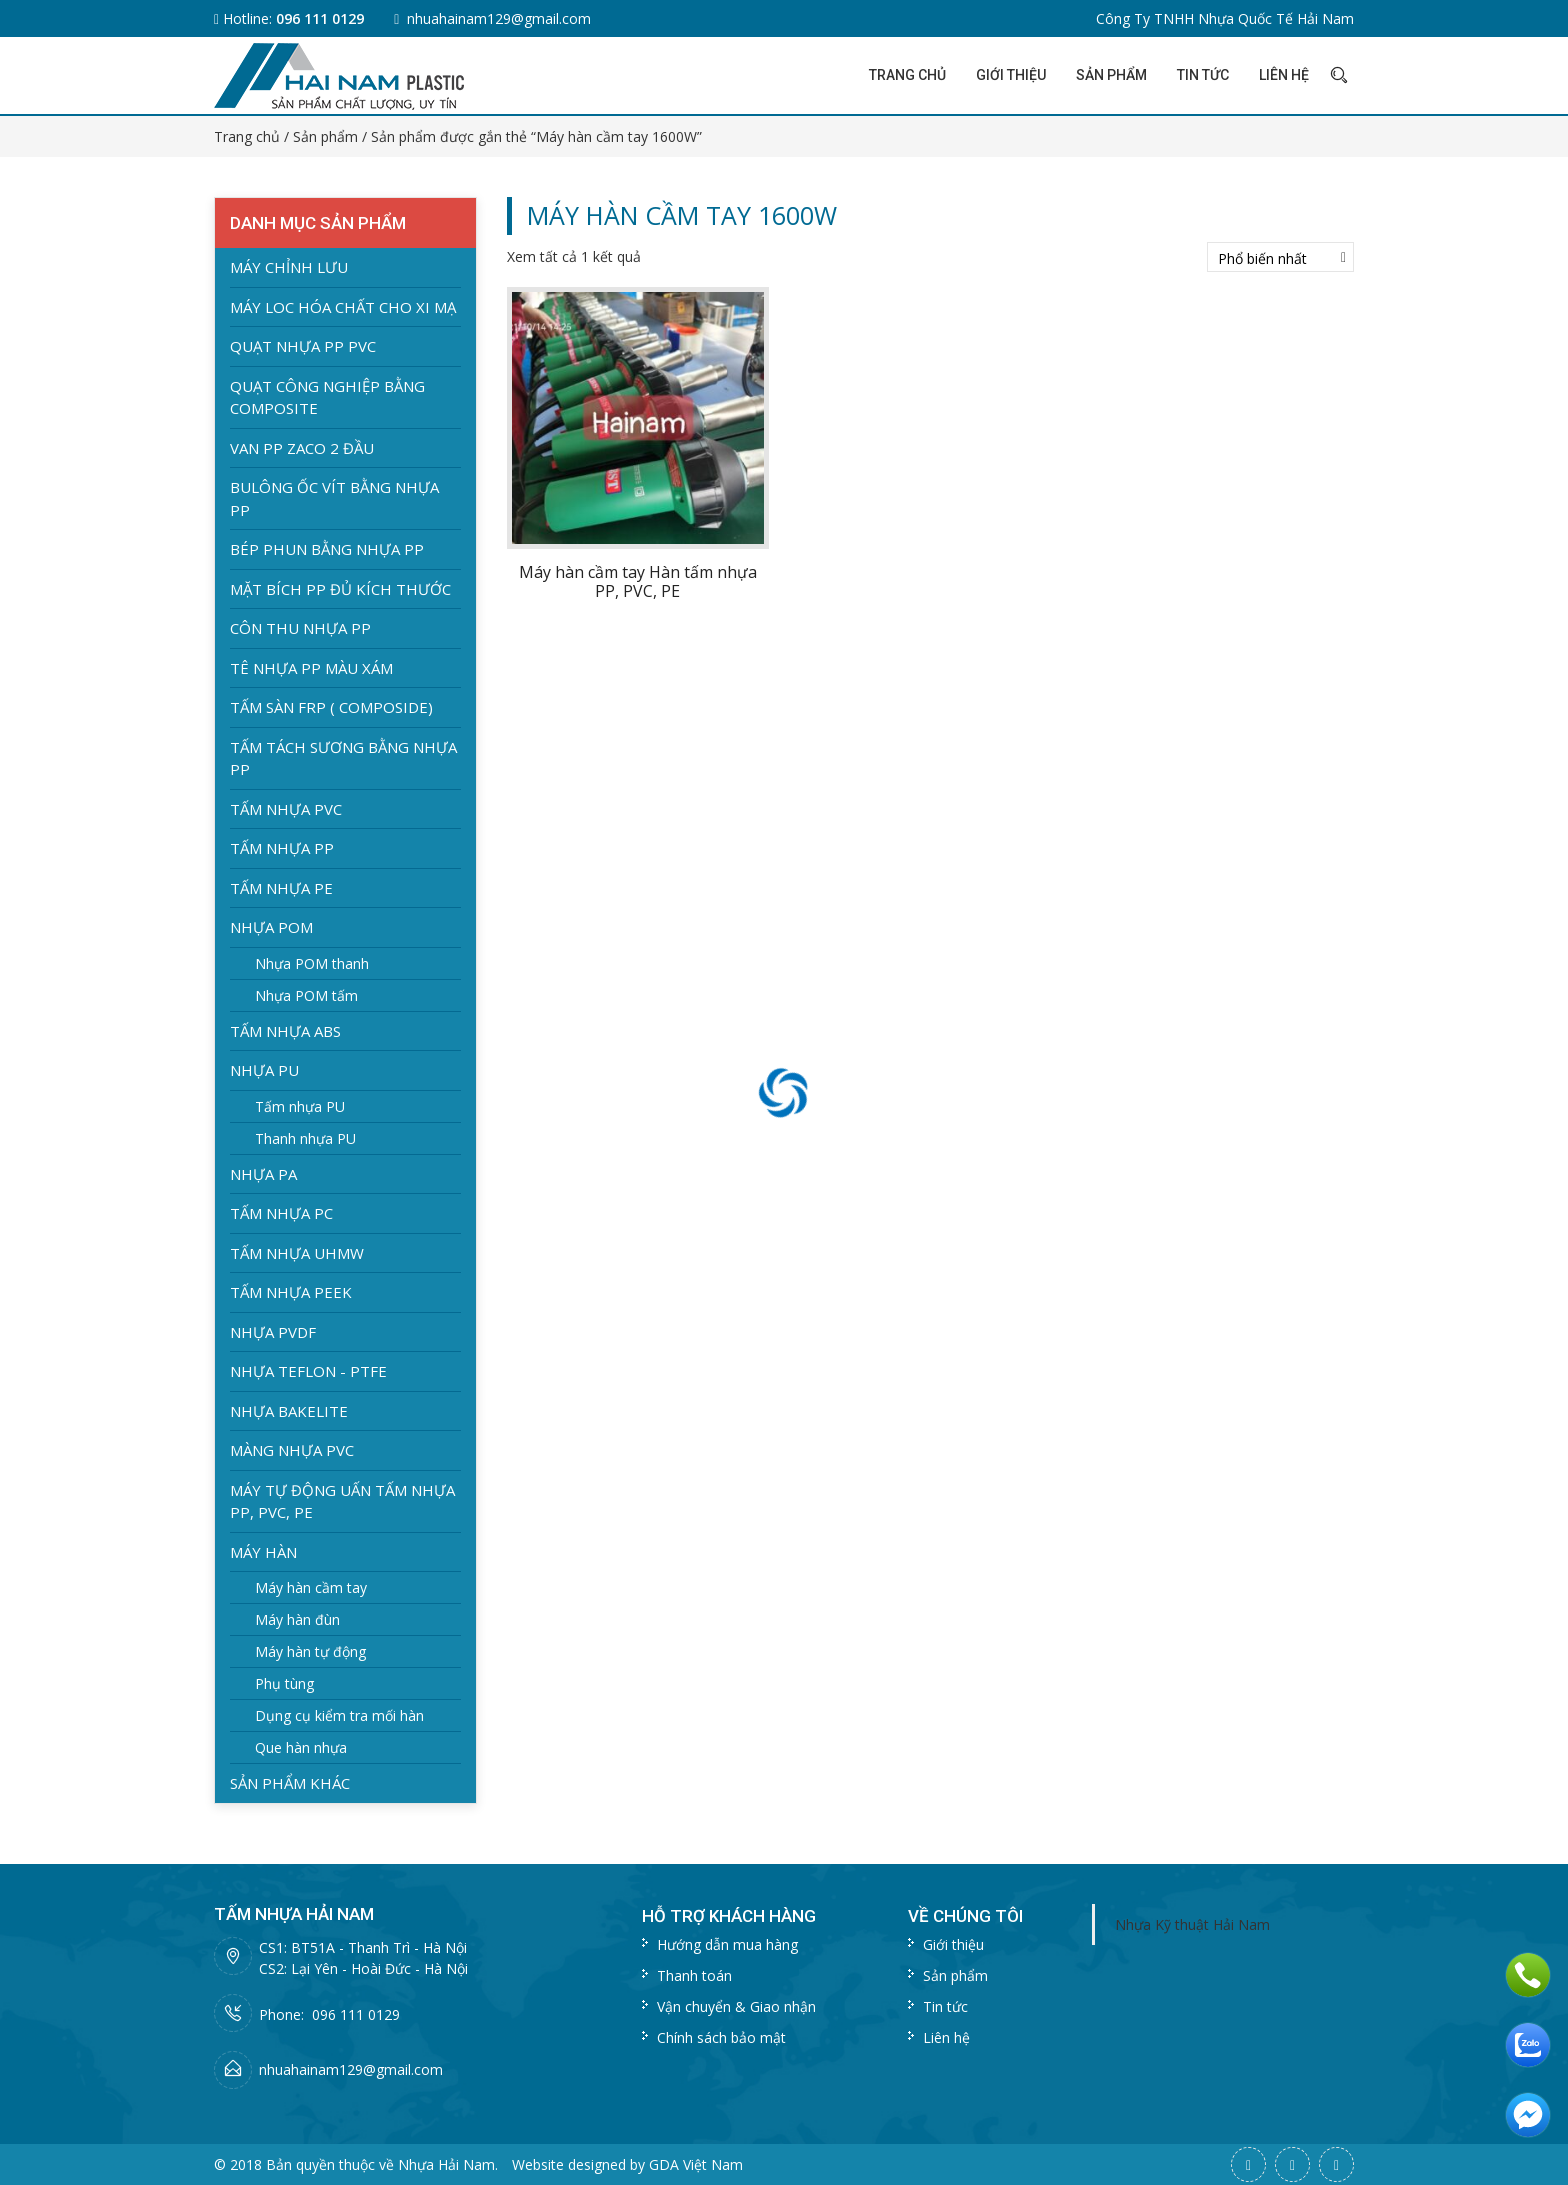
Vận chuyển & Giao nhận (736, 2006)
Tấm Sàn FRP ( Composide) (331, 707)
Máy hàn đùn (297, 1619)
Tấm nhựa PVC (286, 809)
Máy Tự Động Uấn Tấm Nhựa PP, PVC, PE (342, 1501)
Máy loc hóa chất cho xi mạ (343, 307)
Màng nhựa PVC (292, 1450)
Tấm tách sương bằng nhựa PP (343, 758)
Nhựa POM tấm (306, 995)
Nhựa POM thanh (312, 963)
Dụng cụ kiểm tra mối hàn (339, 1715)
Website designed (569, 2164)
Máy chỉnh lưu (289, 267)
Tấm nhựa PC (281, 1213)
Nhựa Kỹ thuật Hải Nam (1192, 1924)
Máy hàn (263, 1552)
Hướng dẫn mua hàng (727, 1944)
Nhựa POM (271, 927)
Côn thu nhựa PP (300, 628)
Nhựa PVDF (273, 1332)
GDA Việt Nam (696, 2164)
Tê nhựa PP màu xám (311, 668)
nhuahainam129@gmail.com (499, 18)
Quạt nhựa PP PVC (303, 346)
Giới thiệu (1011, 75)
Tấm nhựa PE (281, 888)
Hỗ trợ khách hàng (729, 1916)
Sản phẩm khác (290, 1783)
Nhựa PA (263, 1174)
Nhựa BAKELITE (289, 1411)
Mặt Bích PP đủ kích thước (340, 589)
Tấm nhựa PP (282, 848)
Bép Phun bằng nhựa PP (327, 549)
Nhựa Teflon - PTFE (308, 1371)
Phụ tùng (284, 1683)
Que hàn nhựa (301, 1747)
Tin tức (1203, 75)
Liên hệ (1284, 75)
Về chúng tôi (965, 1916)
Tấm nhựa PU (300, 1106)
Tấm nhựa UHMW (297, 1253)
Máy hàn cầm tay (311, 1587)
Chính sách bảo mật (721, 2037)
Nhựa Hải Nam (446, 2164)
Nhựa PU (264, 1070)
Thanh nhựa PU (305, 1138)
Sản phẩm (1111, 75)
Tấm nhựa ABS (285, 1031)
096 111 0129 (320, 18)
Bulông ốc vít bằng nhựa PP (334, 498)
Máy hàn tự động (310, 1651)
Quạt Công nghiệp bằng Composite (327, 397)
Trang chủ (907, 75)
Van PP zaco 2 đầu (302, 448)
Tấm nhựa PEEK (291, 1292)
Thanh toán (694, 1975)
